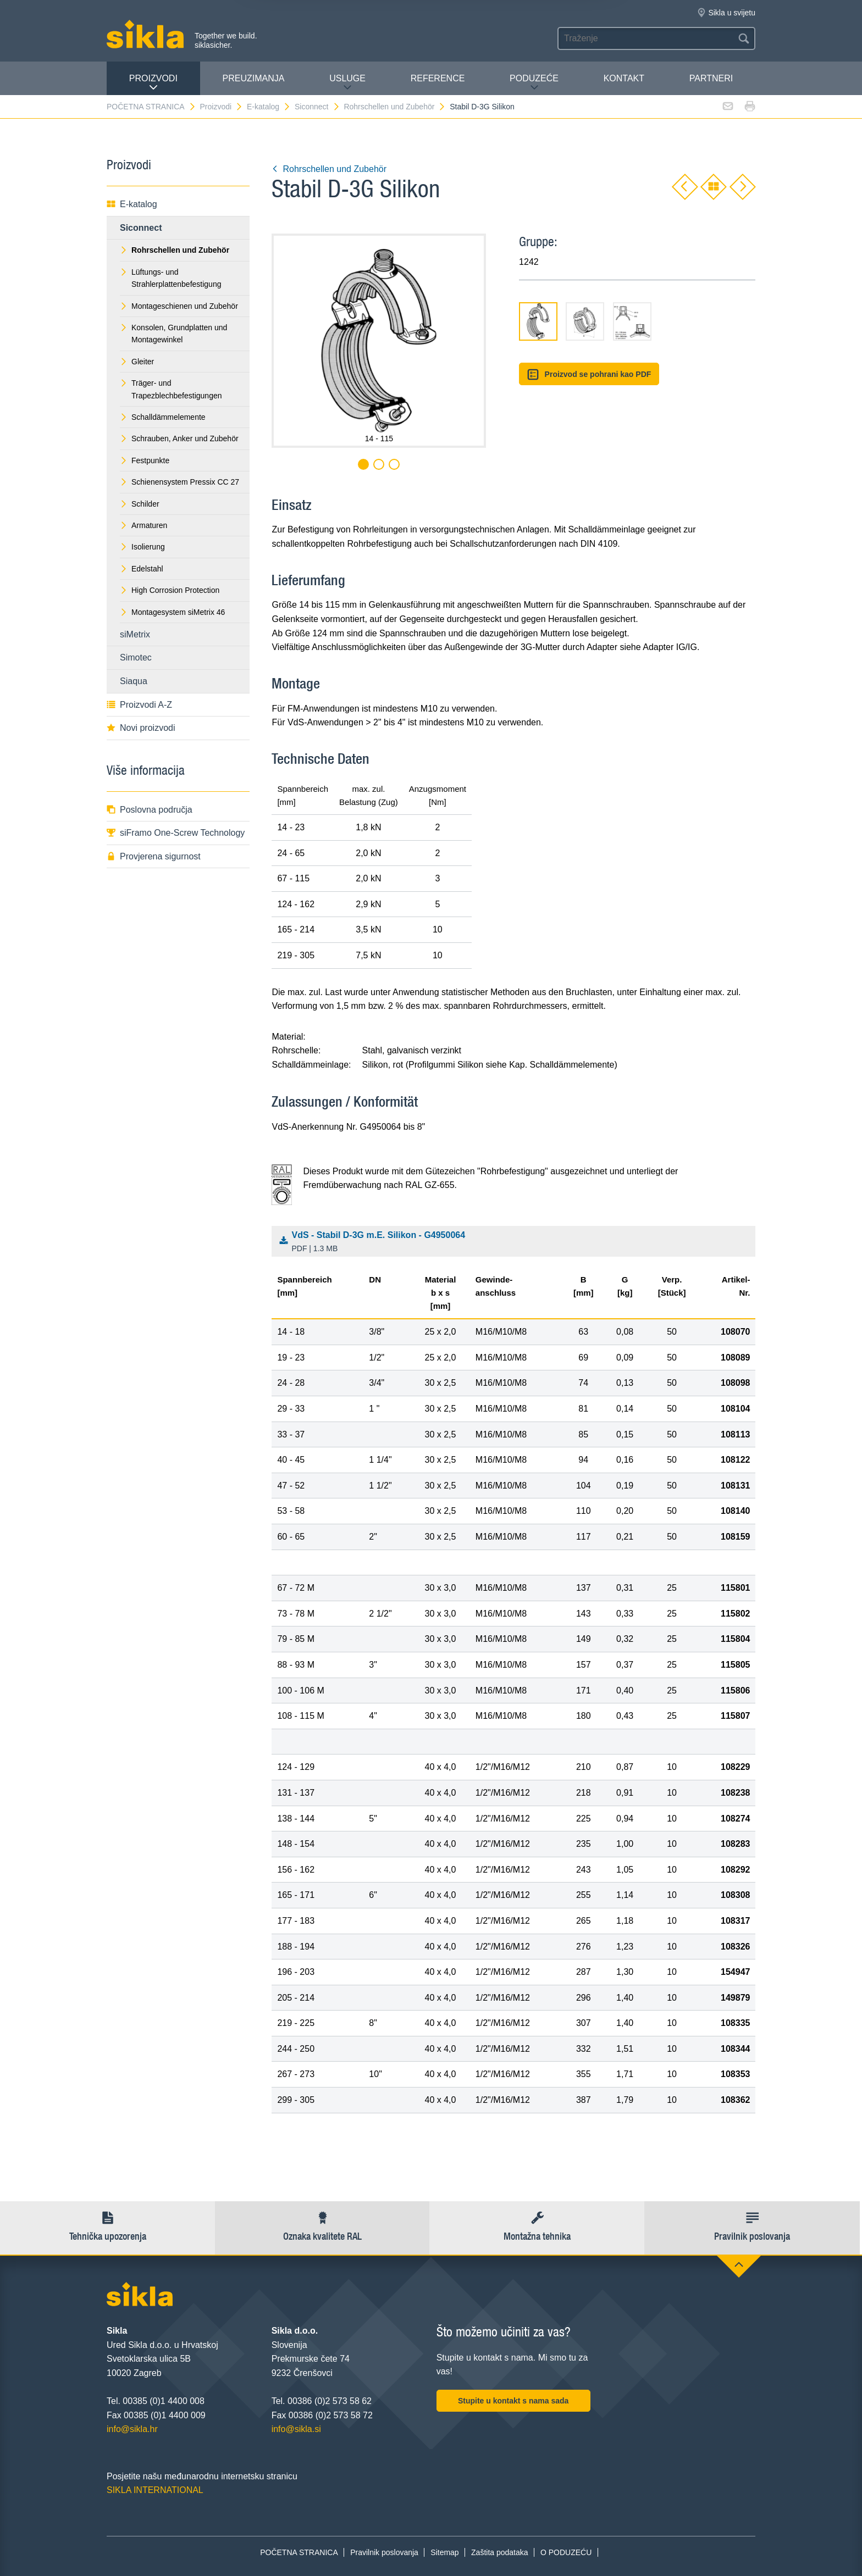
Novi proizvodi (141, 727)
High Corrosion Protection (169, 590)
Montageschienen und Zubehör (179, 306)
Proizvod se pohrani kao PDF (589, 374)
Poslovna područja (149, 809)
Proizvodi (153, 83)
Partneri (711, 78)
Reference (438, 78)
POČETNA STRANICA (151, 106)
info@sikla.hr (132, 2429)
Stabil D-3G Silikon (482, 106)
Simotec (136, 657)
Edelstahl (141, 568)
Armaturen (143, 525)
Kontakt (624, 78)
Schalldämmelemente (163, 417)
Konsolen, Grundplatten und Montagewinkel (173, 333)
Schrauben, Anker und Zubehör (179, 438)
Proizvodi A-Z (139, 704)
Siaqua (133, 681)
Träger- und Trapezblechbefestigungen (171, 389)
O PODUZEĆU (566, 2552)
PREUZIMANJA (254, 78)
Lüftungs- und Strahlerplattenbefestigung (170, 278)
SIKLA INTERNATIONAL (155, 2490)
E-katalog (269, 106)
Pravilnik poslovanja (384, 2552)
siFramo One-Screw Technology (176, 832)
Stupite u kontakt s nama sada (513, 2400)
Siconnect (317, 106)
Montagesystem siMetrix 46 (172, 612)
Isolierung (142, 546)
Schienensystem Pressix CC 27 (179, 482)
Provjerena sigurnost (154, 856)
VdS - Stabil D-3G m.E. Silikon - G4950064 (516, 1242)
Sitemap (444, 2552)
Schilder (139, 503)
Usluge (347, 83)
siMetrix (135, 634)
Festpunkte (144, 460)
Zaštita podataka (499, 2552)
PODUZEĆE (534, 83)
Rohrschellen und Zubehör (395, 106)
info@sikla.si (296, 2429)
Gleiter (137, 361)
